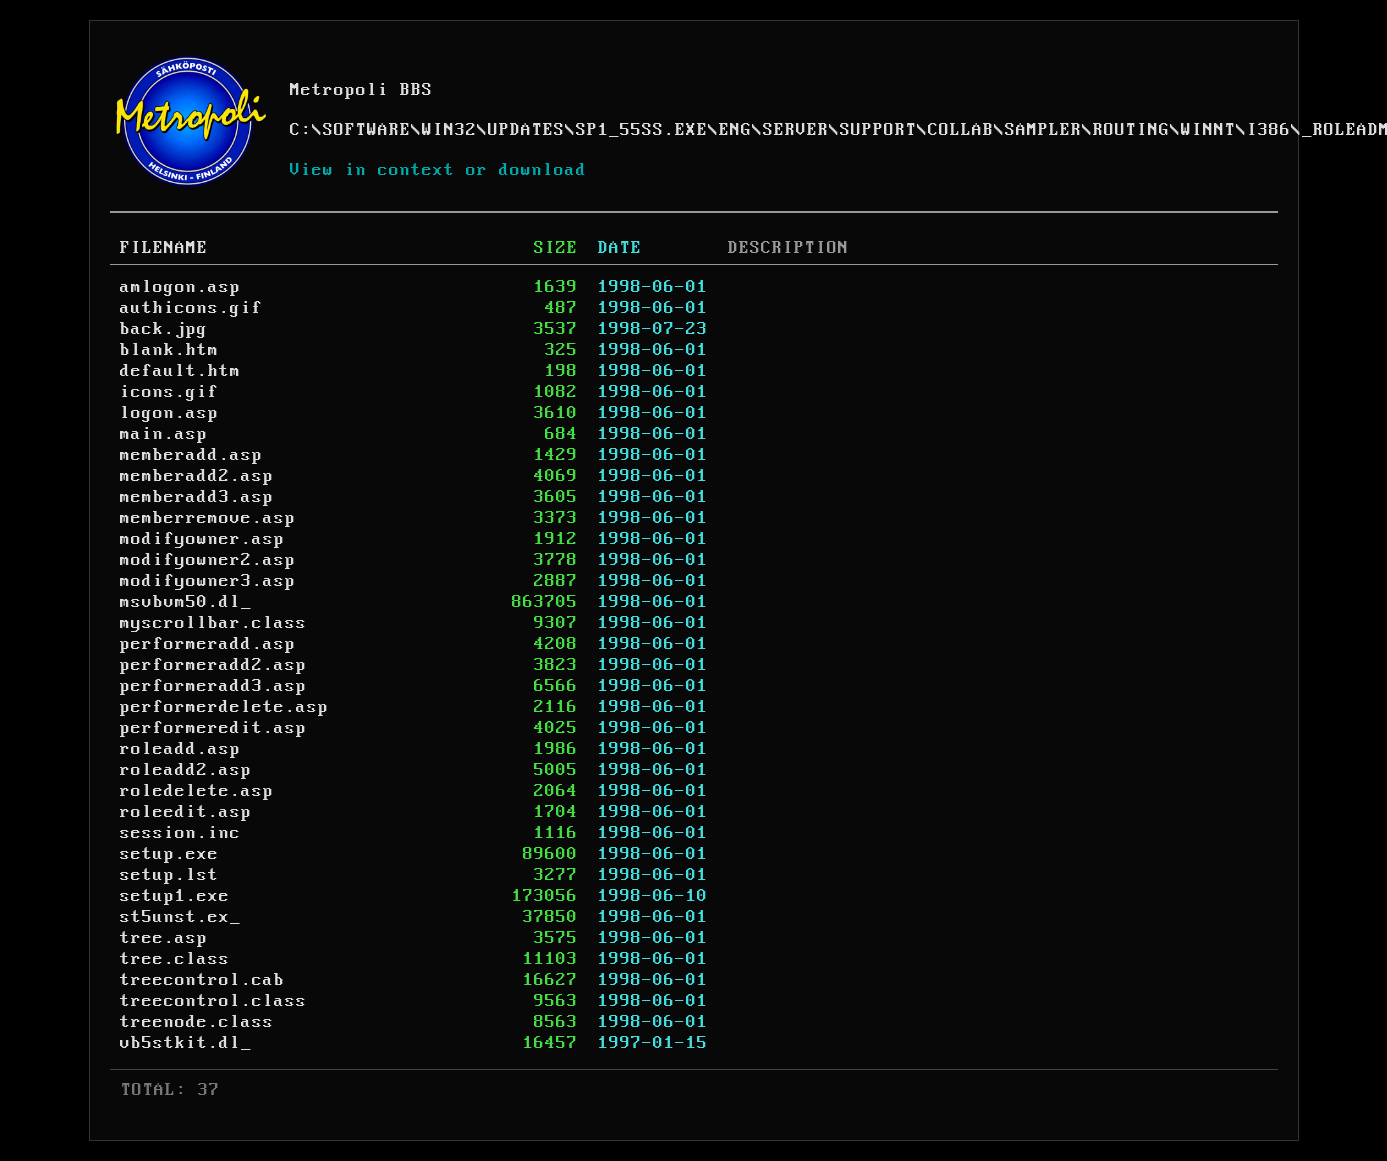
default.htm (180, 371)
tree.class (175, 959)
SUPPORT (878, 130)
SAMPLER (1043, 130)
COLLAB (961, 130)
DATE (620, 248)
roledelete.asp (197, 791)
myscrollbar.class (213, 623)
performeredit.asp (213, 728)
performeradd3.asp (213, 686)
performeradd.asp (208, 644)
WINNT (1208, 130)
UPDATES (526, 130)
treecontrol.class (213, 1001)
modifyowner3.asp (208, 581)
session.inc (180, 833)
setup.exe (169, 854)
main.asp (164, 434)
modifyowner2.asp (208, 560)
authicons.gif (191, 308)
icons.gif (169, 392)
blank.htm (169, 350)
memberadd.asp (191, 455)
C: (301, 130)
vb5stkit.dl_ (186, 1043)
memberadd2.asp (197, 476)
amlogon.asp (180, 287)
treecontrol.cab (202, 980)
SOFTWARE (367, 130)
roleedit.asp (186, 812)
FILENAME (164, 248)
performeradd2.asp (213, 665)
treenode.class (197, 1022)
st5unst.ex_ (180, 917)
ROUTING (1131, 130)
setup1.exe (175, 896)
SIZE (556, 248)
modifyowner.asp (202, 539)
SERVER (796, 130)
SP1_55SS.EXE (642, 130)
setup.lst (169, 875)
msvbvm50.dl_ (186, 602)
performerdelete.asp (224, 707)
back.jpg (164, 329)
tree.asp (164, 938)
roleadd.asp (180, 749)
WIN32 (449, 130)
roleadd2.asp (186, 770)
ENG (735, 130)
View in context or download (438, 170)
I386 (1269, 130)
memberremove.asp (208, 518)
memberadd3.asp (197, 497)
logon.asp (169, 413)
